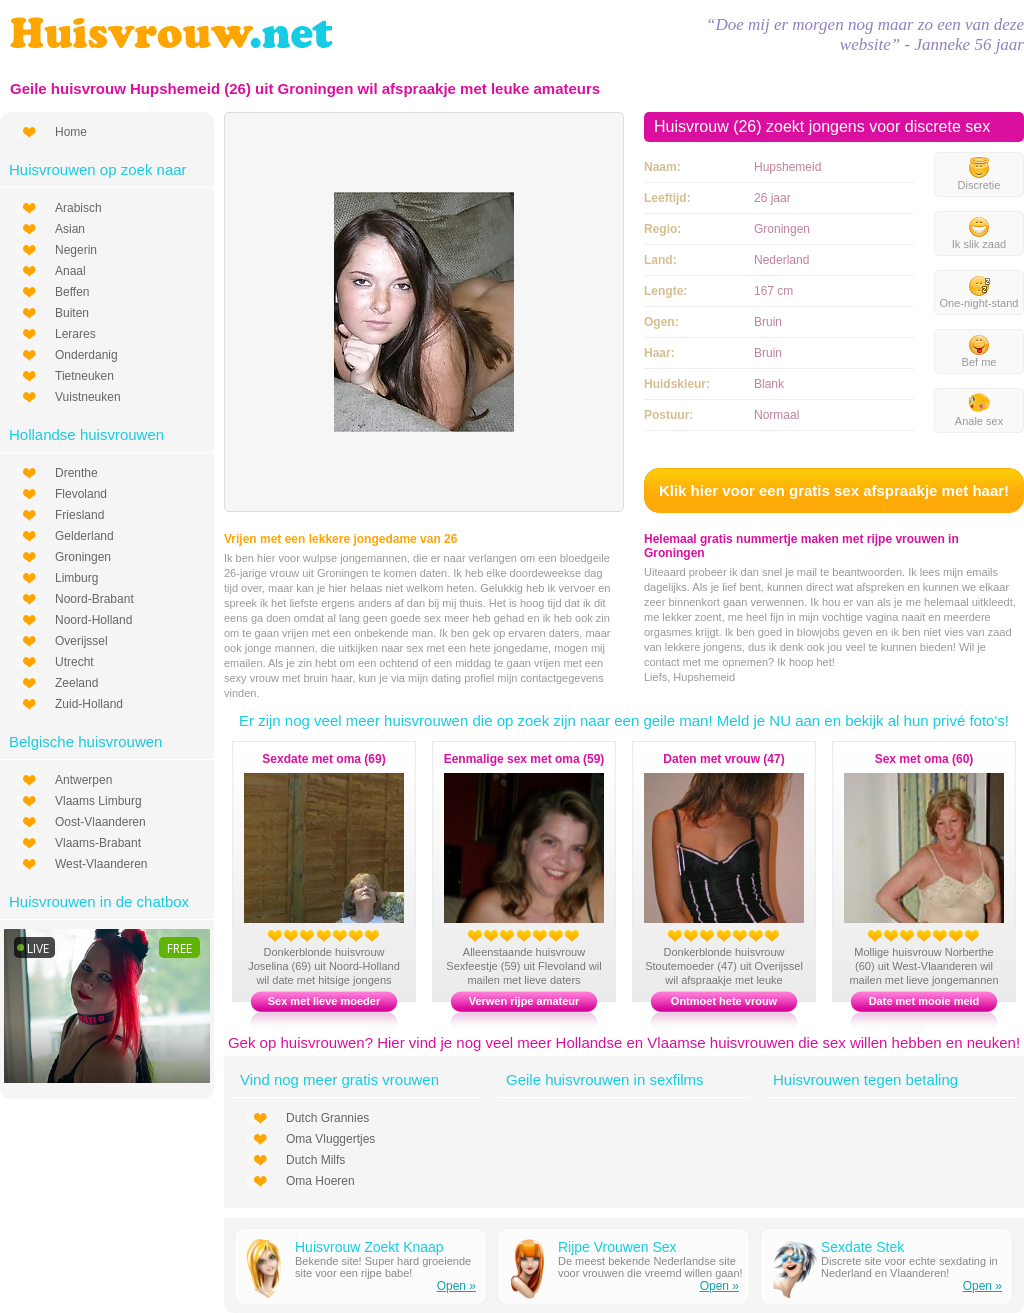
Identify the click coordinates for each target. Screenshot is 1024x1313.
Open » (456, 1286)
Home (71, 132)
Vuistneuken (88, 397)
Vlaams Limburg (98, 801)
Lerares (75, 334)
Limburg (76, 578)
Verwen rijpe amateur (524, 1001)
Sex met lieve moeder (324, 1001)
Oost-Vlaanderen (100, 822)
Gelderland (84, 536)
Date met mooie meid (924, 1001)
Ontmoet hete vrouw (724, 1001)
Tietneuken (84, 376)
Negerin (76, 250)
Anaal (70, 271)
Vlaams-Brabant (98, 843)
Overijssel (81, 641)
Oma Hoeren (320, 1181)
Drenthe (76, 473)
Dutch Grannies (327, 1118)
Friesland (79, 515)
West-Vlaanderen (101, 864)
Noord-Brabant (94, 599)
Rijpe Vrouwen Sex (617, 1247)
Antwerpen (83, 780)
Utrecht (74, 662)
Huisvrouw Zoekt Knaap (369, 1247)
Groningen (83, 557)
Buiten (72, 313)
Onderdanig (86, 355)
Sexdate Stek (862, 1247)
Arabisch (78, 208)
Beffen (72, 292)
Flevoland (81, 494)
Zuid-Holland (89, 704)
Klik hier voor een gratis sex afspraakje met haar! (834, 490)
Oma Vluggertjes (330, 1139)
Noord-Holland (93, 620)
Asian (70, 229)
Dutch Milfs (315, 1160)
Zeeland (76, 683)
